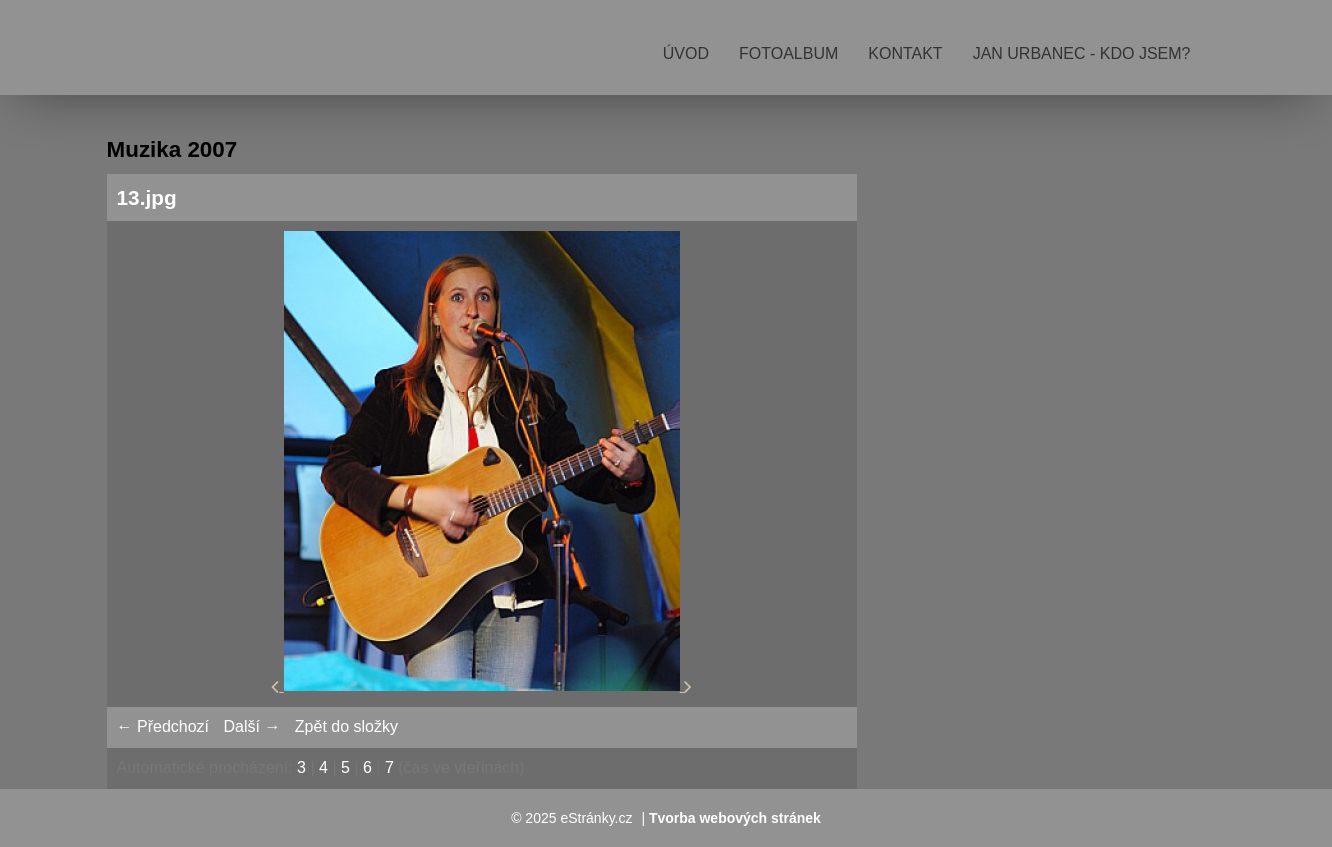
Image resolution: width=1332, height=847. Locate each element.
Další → (251, 726)
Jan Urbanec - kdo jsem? (1082, 53)
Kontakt (905, 53)
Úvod (686, 53)
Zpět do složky (346, 726)
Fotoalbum (788, 53)
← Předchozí (163, 726)
